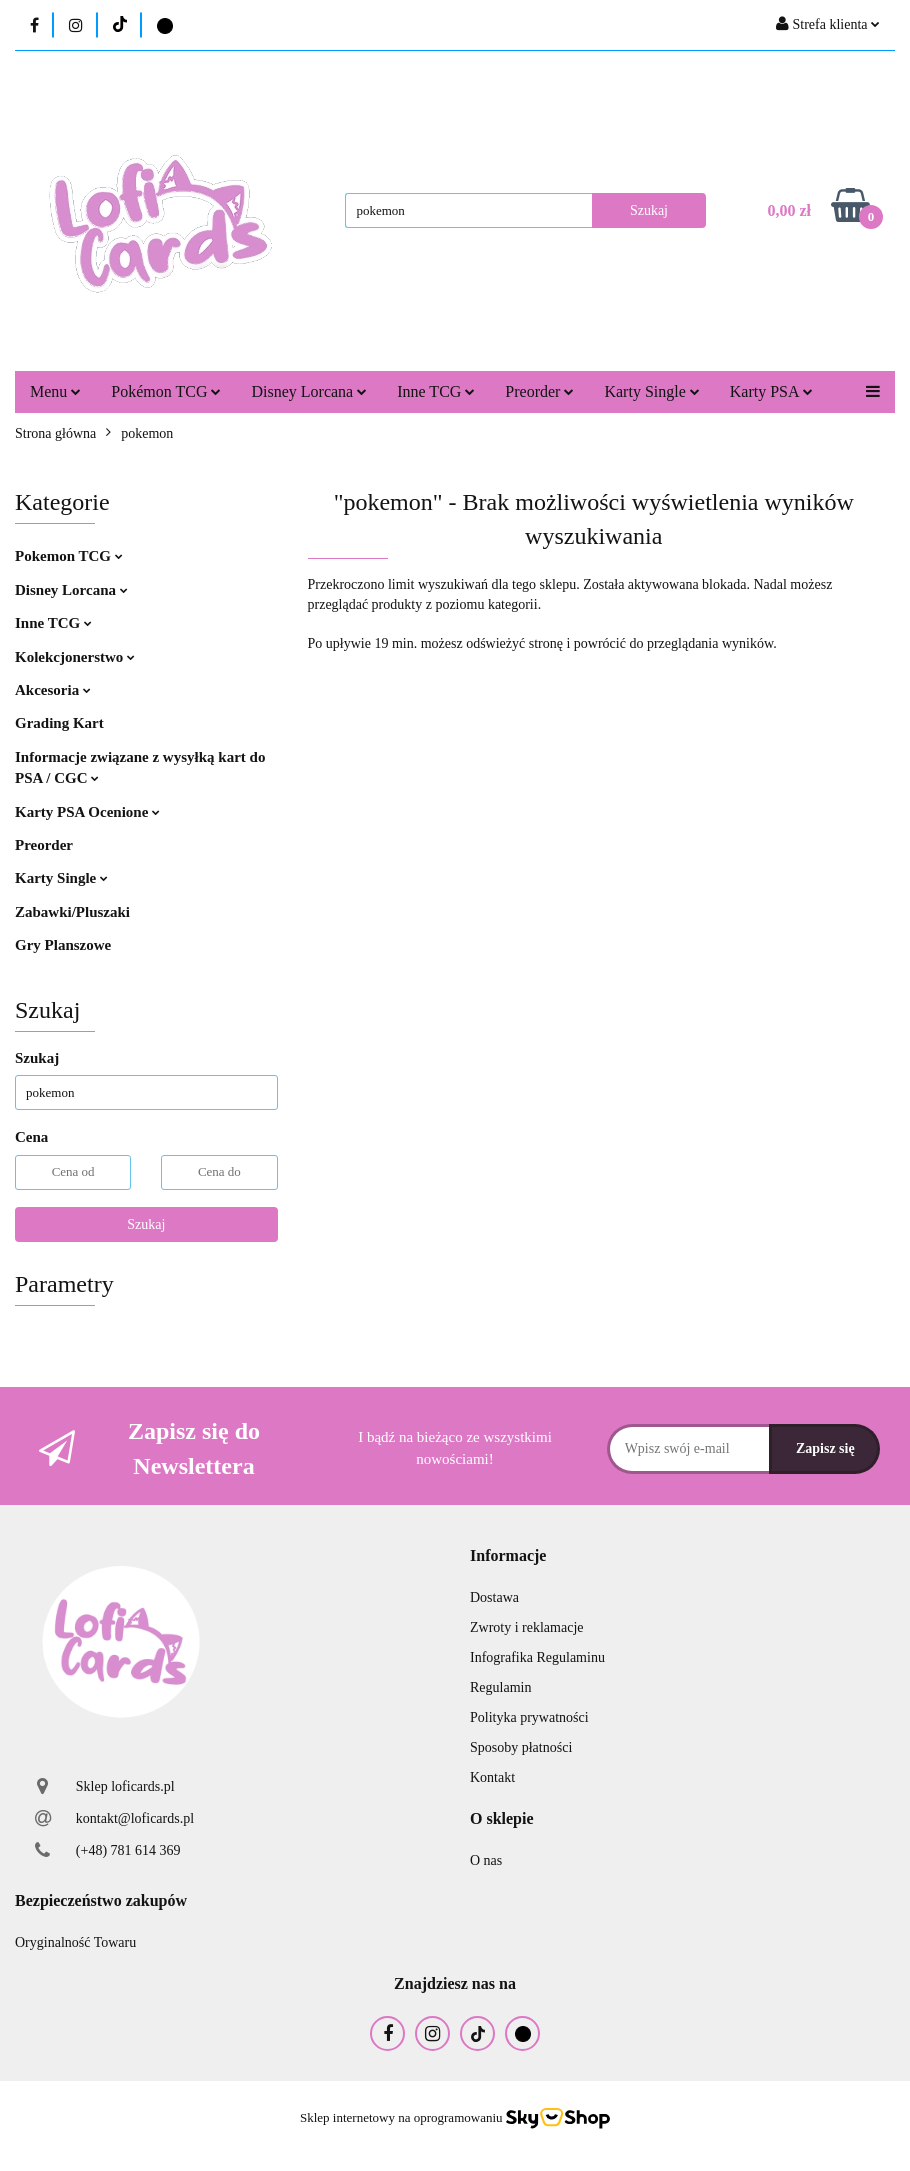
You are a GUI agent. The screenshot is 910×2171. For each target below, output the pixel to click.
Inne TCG (436, 391)
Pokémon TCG (166, 391)
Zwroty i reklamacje (527, 1627)
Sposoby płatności (521, 1747)
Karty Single (651, 391)
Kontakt (492, 1777)
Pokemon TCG (69, 556)
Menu (55, 391)
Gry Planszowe (63, 945)
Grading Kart (59, 723)
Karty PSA (771, 391)
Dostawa (494, 1597)
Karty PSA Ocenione (87, 812)
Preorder (539, 391)
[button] (508, 1556)
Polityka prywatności (529, 1717)
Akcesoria (53, 690)
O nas (486, 1860)
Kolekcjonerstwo (75, 657)
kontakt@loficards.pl (135, 1818)
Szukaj (146, 1224)
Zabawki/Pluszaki (72, 912)
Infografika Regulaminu (537, 1657)
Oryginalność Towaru (75, 1942)
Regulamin (500, 1687)
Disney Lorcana (309, 391)
